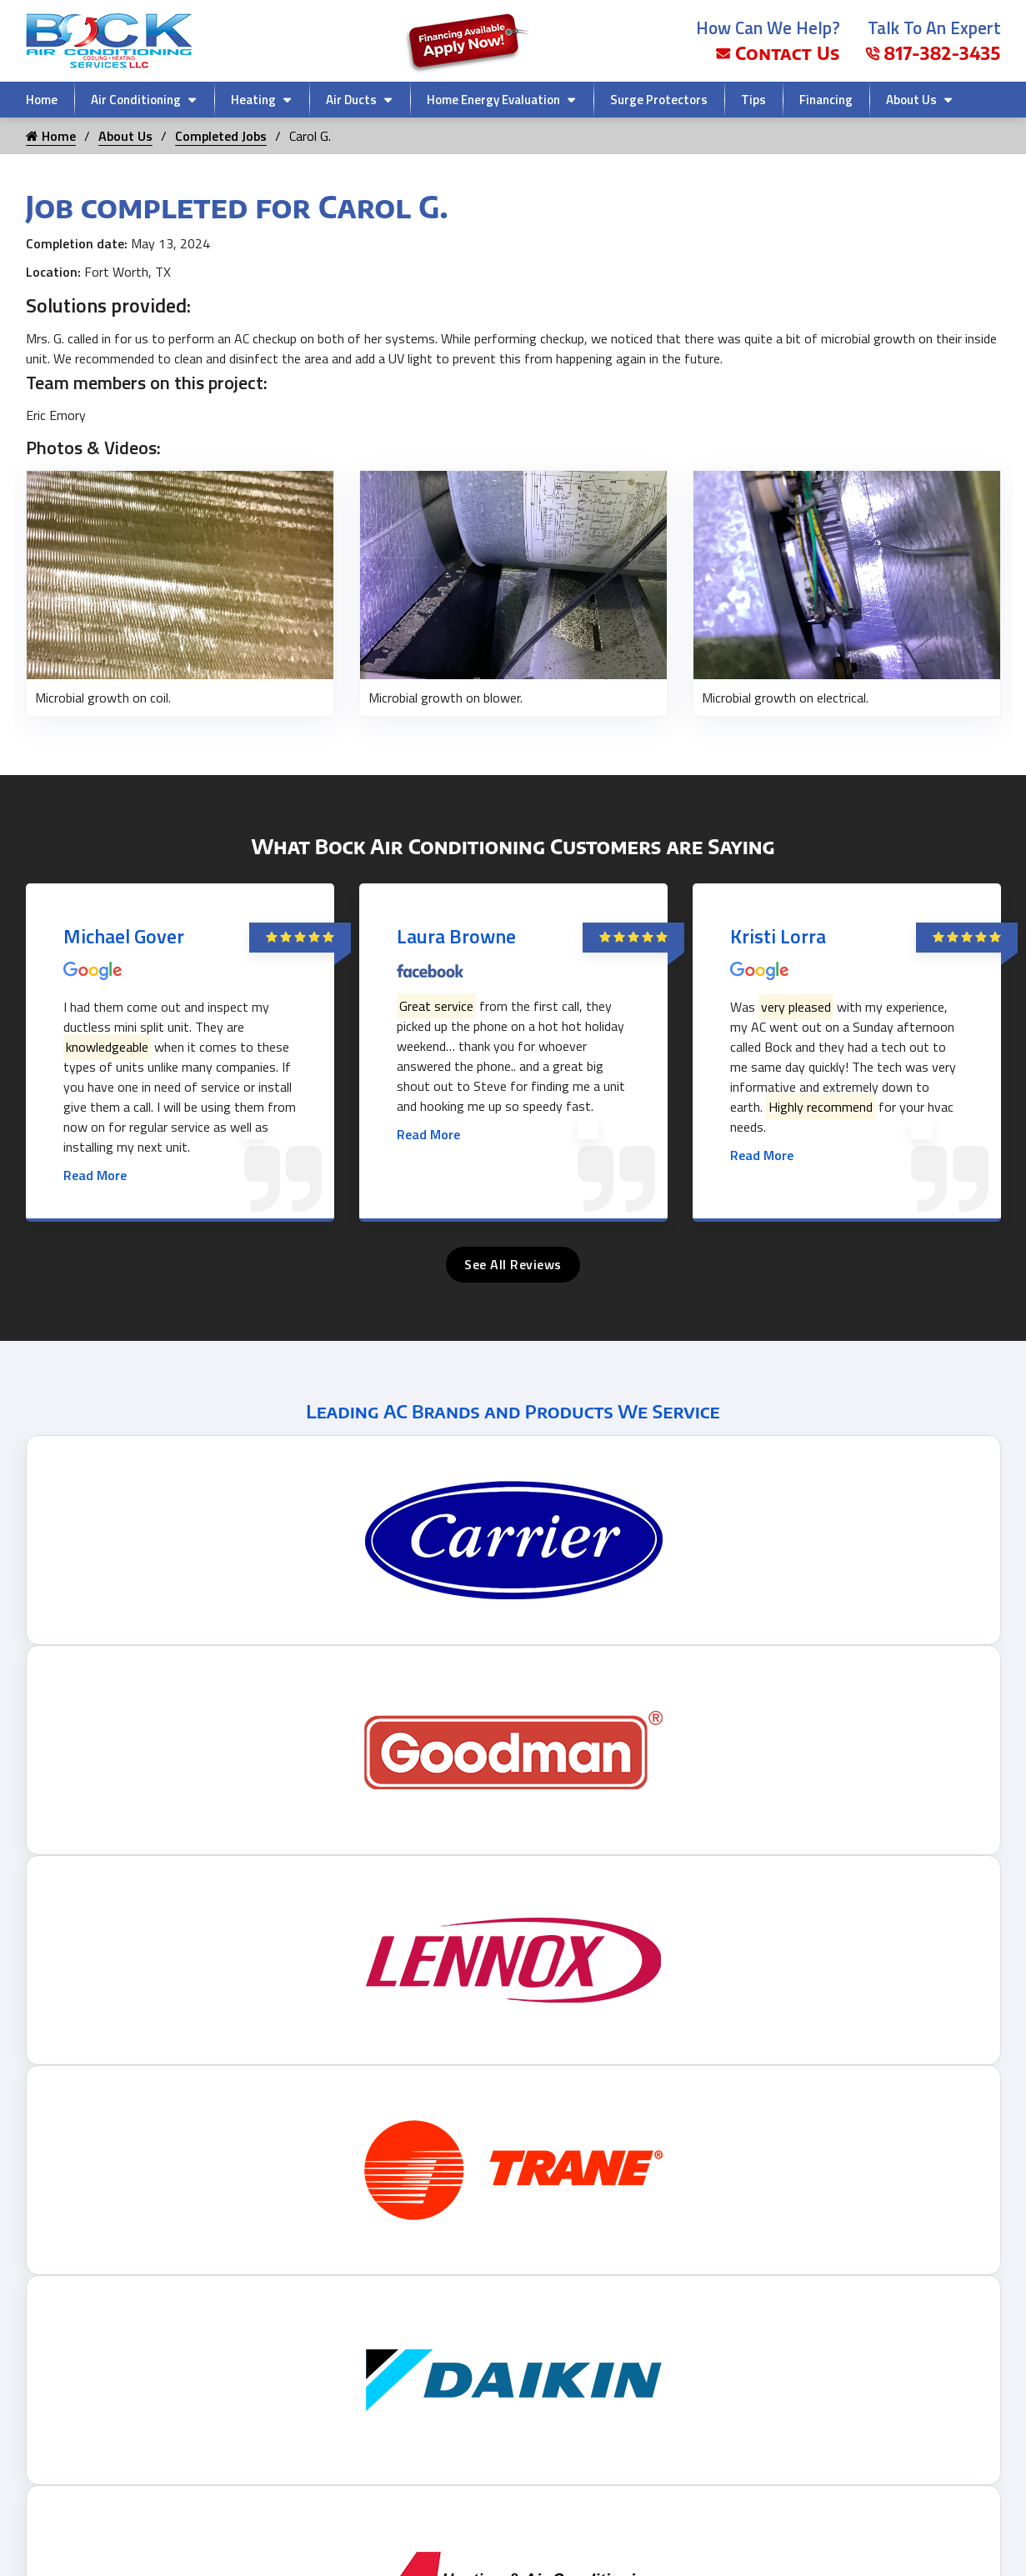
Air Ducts (351, 99)
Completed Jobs (221, 136)
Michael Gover (123, 936)
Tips (753, 99)
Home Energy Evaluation (493, 99)
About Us (911, 99)
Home (42, 99)
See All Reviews (513, 1264)
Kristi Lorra (778, 936)
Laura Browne (456, 936)
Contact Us (777, 53)
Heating (253, 99)
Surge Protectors (659, 99)
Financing (826, 99)
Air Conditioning (136, 99)
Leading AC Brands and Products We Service (512, 1411)
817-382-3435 (933, 53)
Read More (95, 1175)
